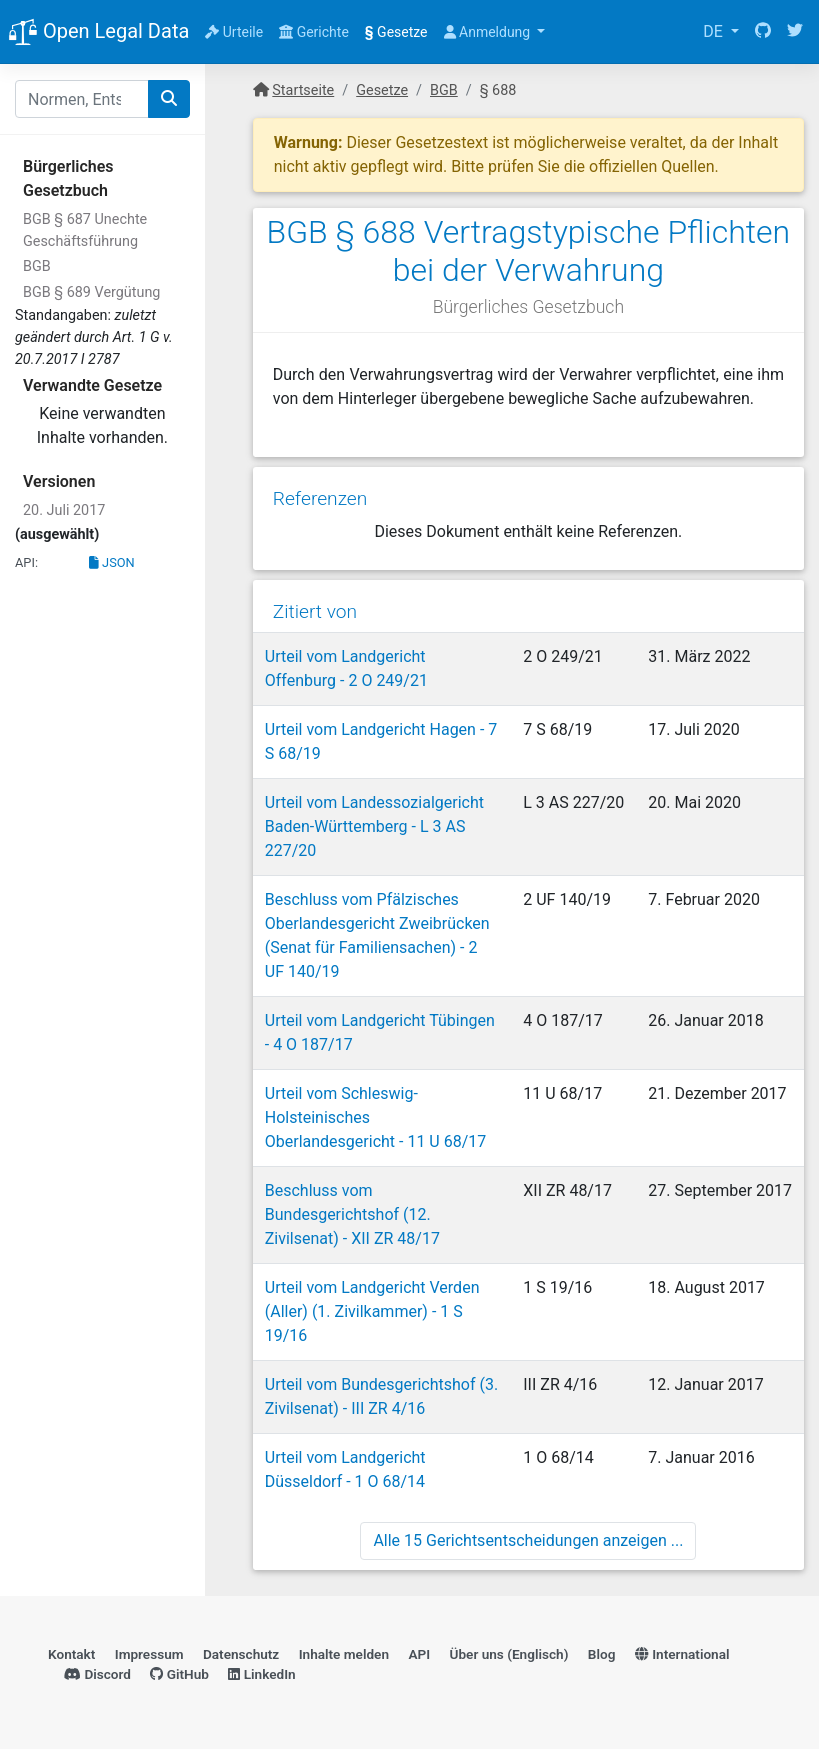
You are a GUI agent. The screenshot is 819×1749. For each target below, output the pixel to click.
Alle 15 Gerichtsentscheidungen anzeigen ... (528, 1540)
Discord (97, 1674)
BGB (37, 266)
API (419, 1654)
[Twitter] (795, 32)
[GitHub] (763, 32)
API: (26, 562)
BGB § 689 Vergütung (91, 292)
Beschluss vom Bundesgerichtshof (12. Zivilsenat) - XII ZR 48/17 (352, 1214)
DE (715, 31)
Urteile (234, 32)
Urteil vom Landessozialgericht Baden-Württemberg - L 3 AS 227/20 (374, 826)
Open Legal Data (98, 33)
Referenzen (320, 498)
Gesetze (396, 32)
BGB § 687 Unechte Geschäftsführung (85, 230)
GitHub (179, 1674)
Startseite (303, 90)
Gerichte (314, 32)
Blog (602, 1654)
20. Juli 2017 (64, 510)
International (682, 1654)
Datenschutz (241, 1654)
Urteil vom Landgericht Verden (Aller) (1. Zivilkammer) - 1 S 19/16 (372, 1311)
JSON (112, 562)
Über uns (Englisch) (509, 1654)
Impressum (149, 1654)
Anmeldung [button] (489, 32)
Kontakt (71, 1654)
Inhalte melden (344, 1654)
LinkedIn (261, 1674)
